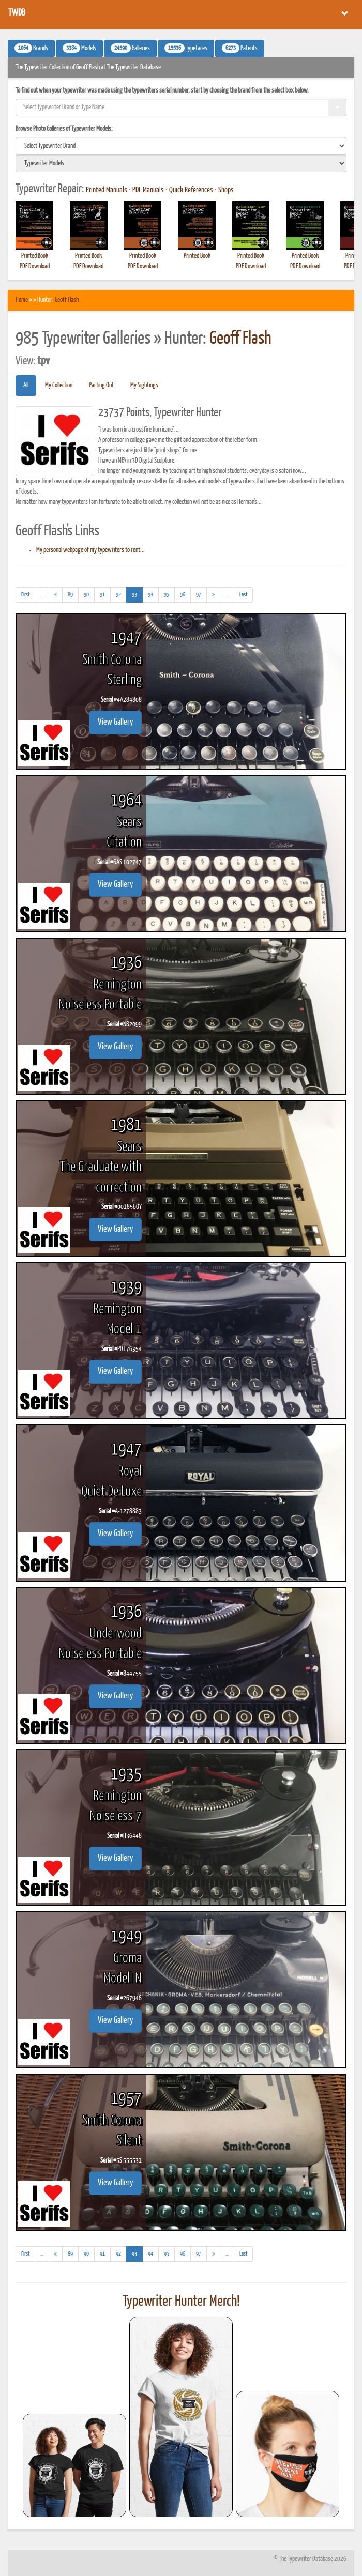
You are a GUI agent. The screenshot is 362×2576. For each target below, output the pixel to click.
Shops (226, 190)
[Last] (243, 595)
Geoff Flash (67, 300)
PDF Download (35, 266)
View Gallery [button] (115, 722)
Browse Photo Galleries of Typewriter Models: (64, 129)
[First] (25, 595)
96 (182, 594)
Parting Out (101, 385)
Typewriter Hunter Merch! (181, 2301)
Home (22, 300)
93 (137, 593)
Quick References (191, 190)
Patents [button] (240, 48)
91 (102, 594)
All (25, 385)
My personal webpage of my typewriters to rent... (90, 550)
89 (70, 594)
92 (118, 594)
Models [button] (79, 48)
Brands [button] (31, 48)
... (44, 596)
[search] (181, 146)
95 (166, 594)
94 (150, 594)
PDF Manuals (148, 190)
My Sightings (144, 385)
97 (198, 594)
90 (86, 594)
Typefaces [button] (185, 48)
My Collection (58, 385)
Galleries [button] (130, 48)
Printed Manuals (106, 190)
